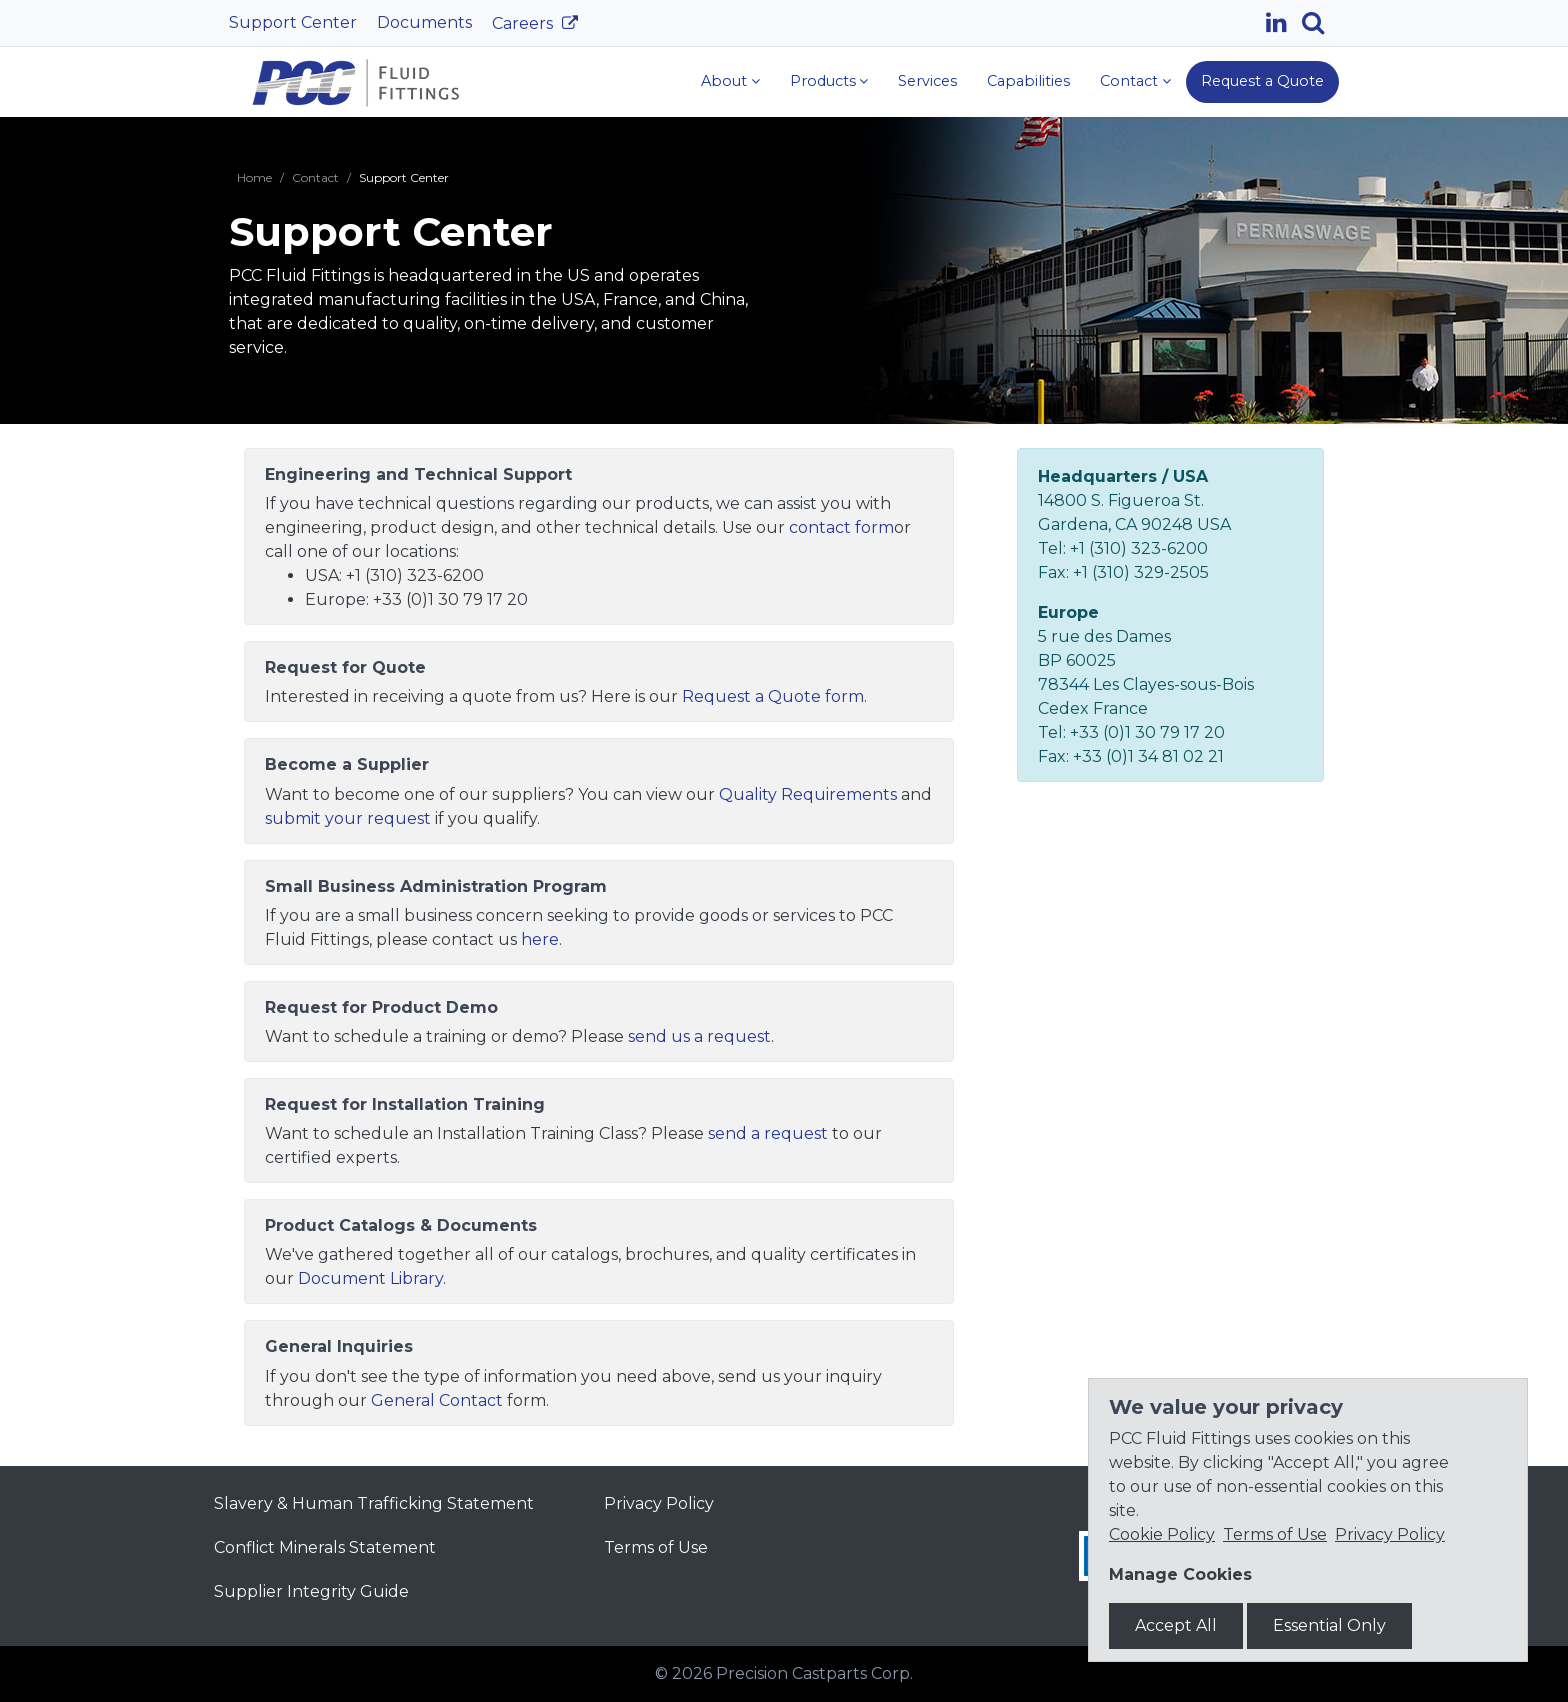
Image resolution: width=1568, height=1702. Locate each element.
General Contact (437, 1400)
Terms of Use (656, 1547)
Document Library (370, 1278)
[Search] (1320, 23)
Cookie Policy (1162, 1534)
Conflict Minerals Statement (325, 1547)
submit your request (348, 818)
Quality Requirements (808, 794)
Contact (1129, 81)
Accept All (1176, 1625)
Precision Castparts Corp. (814, 1673)
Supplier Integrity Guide (311, 1591)
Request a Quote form (773, 696)
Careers (524, 23)
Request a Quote (1262, 81)
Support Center (293, 22)
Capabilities (1028, 81)
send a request (768, 1133)
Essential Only (1329, 1625)
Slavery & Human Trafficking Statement (374, 1503)
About (724, 81)
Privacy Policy (659, 1503)
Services (927, 81)
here (540, 939)
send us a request (699, 1036)
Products (823, 81)
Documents (424, 22)
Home (254, 177)
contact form (841, 527)
